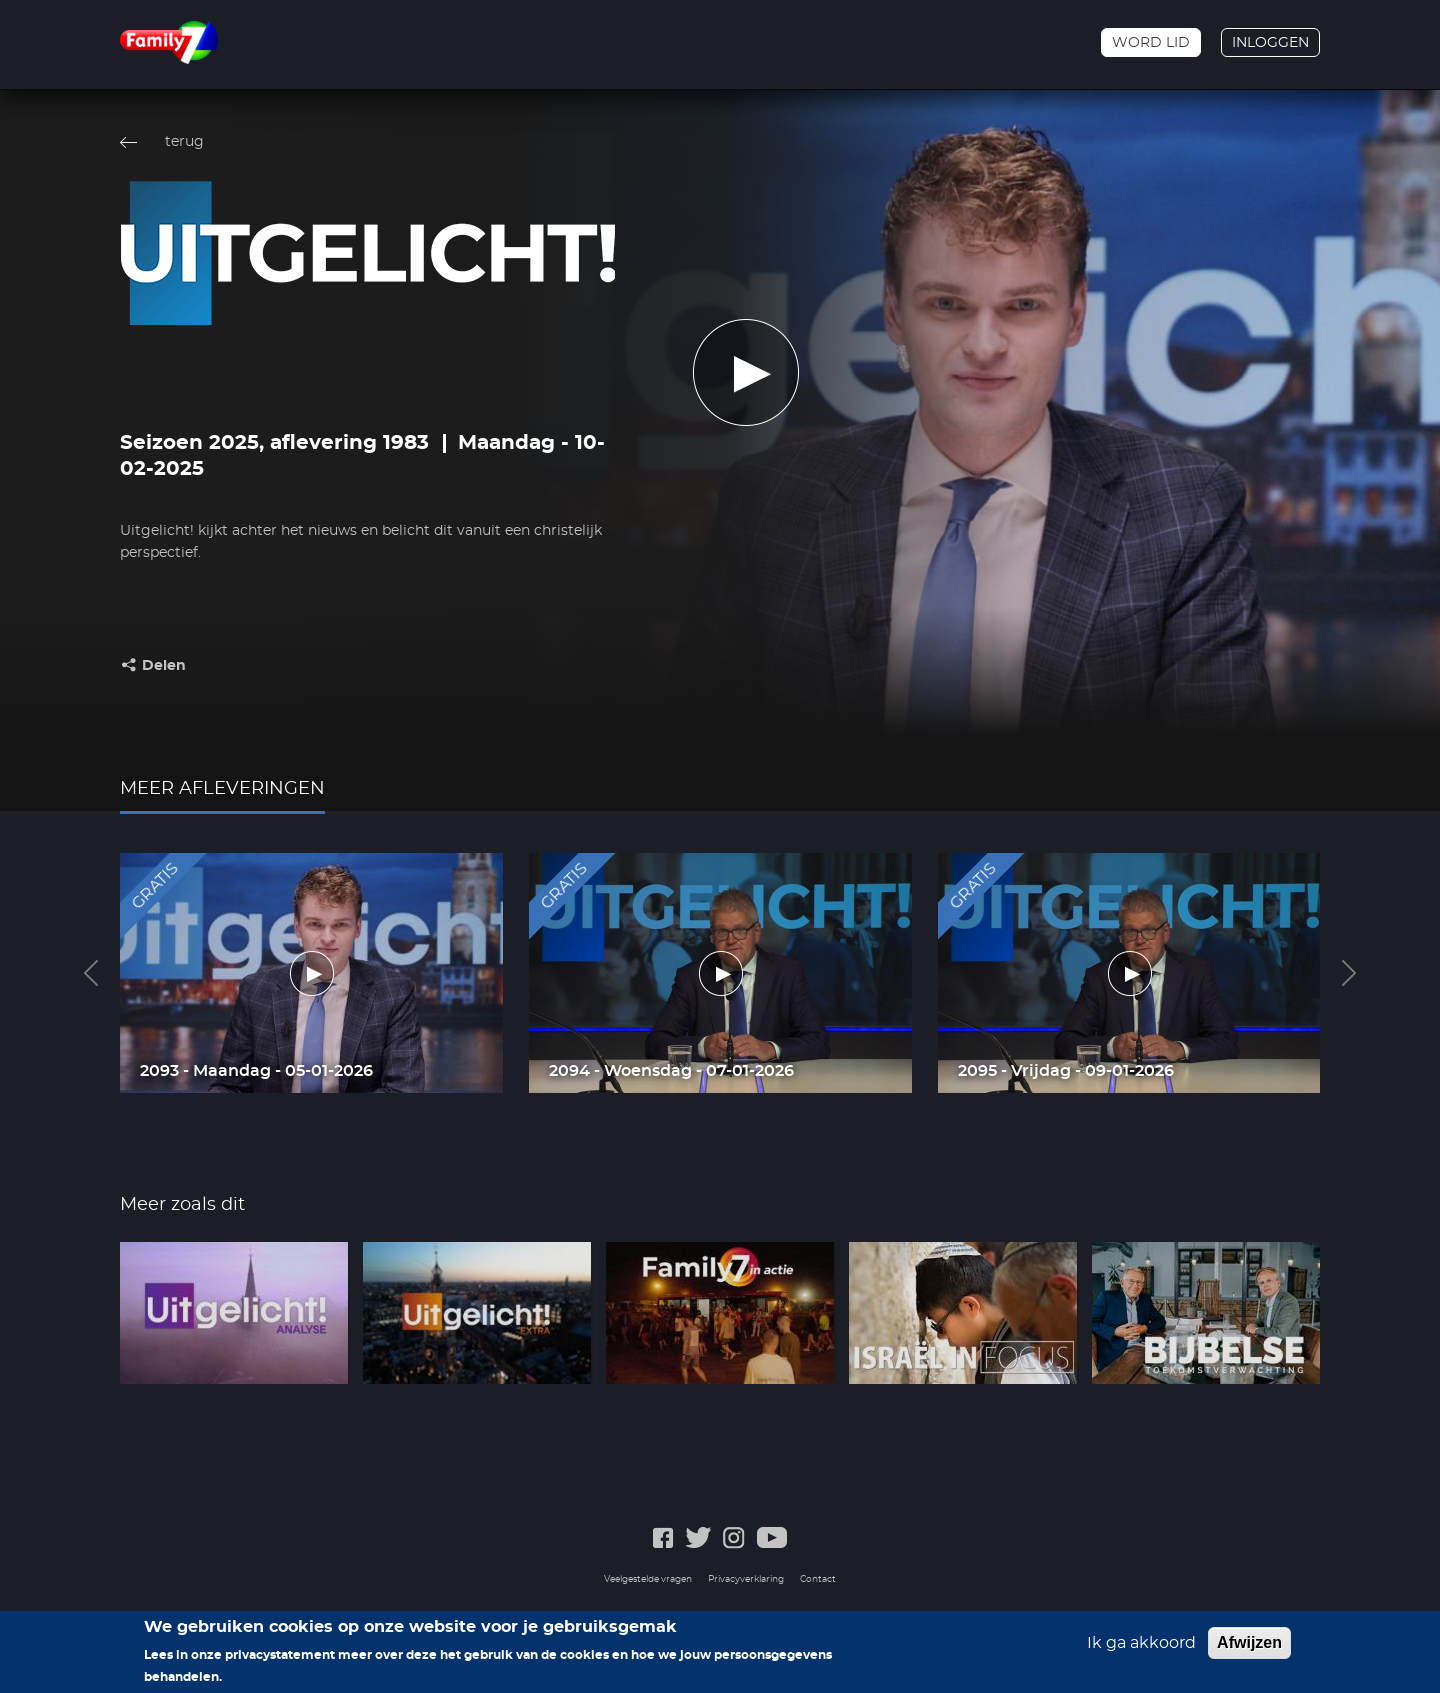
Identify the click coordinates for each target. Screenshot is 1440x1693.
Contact (818, 1579)
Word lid (1151, 43)
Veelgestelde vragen (648, 1579)
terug (184, 142)
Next (1349, 973)
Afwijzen (1249, 1642)
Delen (164, 666)
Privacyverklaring (746, 1579)
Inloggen (1270, 43)
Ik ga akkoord (1141, 1643)
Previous (91, 973)
